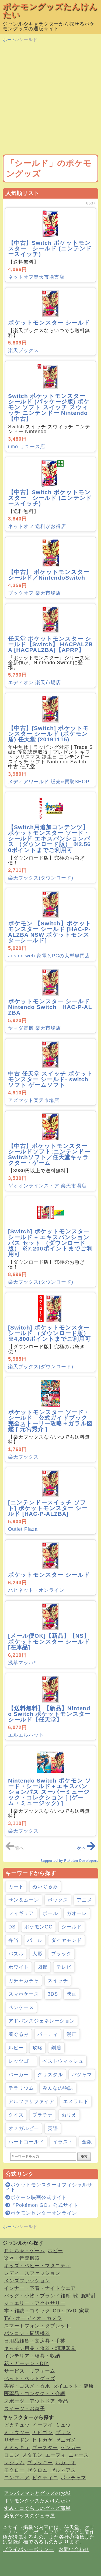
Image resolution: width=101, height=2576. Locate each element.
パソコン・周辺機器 (27, 2333)
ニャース (78, 2455)
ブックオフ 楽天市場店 (34, 593)
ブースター (45, 2447)
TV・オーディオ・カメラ (33, 2318)
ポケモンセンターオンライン (41, 2213)
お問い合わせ (74, 2549)
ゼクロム (37, 2470)
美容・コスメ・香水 (27, 2386)
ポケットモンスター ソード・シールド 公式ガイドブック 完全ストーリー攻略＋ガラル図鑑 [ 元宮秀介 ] (50, 1420)
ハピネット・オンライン (36, 1590)
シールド (71, 1927)
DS (12, 1927)
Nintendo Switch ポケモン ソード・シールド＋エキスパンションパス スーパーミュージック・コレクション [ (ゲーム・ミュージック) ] (49, 1791)
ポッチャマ (73, 2477)
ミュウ (63, 2425)
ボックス (58, 1900)
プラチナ (42, 2115)
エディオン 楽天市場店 (34, 682)
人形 (37, 1953)
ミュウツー (17, 2432)
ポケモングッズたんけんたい (50, 10)
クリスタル (50, 2074)
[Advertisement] (50, 98)
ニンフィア (17, 2477)
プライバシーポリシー (28, 2549)
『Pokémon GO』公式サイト (41, 2205)
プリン (63, 2432)
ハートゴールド (26, 2141)
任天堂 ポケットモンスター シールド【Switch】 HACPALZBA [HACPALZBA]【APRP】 (50, 644)
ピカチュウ (17, 2425)
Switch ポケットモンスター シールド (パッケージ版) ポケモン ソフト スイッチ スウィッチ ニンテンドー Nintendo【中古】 (49, 407)
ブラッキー (40, 2462)
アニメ (84, 1900)
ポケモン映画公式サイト (36, 2197)
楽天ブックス (23, 350)
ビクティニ (45, 2477)
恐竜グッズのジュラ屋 (29, 2515)
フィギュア (21, 1913)
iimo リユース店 (26, 446)
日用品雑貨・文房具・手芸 (34, 2341)
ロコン (11, 2455)
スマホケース (23, 1994)
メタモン (32, 2455)
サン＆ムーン (23, 1900)
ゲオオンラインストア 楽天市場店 (47, 1185)
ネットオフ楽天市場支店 (36, 277)
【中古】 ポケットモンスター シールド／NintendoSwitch (51, 575)
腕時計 (88, 2295)
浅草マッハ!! (22, 1662)
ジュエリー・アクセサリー (34, 2303)
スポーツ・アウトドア (29, 2401)
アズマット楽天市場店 (33, 1100)
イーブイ (42, 2425)
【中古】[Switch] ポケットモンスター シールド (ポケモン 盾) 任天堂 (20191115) (48, 733)
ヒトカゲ (42, 2440)
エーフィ (55, 2455)
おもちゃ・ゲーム (24, 2250)
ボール (50, 1913)
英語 (53, 2128)
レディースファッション (32, 2273)
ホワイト (18, 1967)
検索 (84, 2156)
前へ (15, 1848)
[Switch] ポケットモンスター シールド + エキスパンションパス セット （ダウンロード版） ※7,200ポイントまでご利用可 (50, 1242)
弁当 (13, 1940)
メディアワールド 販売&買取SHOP (48, 781)
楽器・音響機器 (22, 2258)
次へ (86, 1848)
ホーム (9, 39)
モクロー (14, 2470)
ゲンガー (71, 2447)
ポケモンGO (38, 1927)
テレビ (64, 1967)
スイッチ (58, 1980)
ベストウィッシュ (63, 2061)
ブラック (61, 1953)
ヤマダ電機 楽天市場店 (34, 1028)
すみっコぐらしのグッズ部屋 (37, 2508)
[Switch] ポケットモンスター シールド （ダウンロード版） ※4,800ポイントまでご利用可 (49, 1333)
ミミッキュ (17, 2447)
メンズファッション (27, 2280)
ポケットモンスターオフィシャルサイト (48, 2187)
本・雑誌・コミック (27, 2310)
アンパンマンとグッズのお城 (37, 2493)
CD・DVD (64, 2310)
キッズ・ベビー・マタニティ (37, 2265)
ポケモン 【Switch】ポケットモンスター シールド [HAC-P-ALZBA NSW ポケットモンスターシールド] (49, 931)
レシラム (14, 2462)
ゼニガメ (65, 2440)
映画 (72, 1994)
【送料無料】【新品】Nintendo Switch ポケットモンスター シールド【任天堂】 (49, 1714)
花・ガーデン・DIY (26, 2363)
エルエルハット (26, 1735)
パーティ (47, 2034)
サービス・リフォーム (29, 2371)
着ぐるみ (18, 2034)
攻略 (37, 2047)
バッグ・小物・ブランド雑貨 (37, 2295)
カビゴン (42, 2432)
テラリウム (21, 2088)
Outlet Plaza (23, 1529)
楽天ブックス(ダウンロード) (40, 878)
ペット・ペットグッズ (29, 2378)
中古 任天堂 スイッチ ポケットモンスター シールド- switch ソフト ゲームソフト (50, 1079)
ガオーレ (77, 1913)
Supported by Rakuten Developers (69, 1861)
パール (35, 1940)
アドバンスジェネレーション (41, 2021)
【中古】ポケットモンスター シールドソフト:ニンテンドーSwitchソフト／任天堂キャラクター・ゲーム (49, 1154)
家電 (84, 2310)
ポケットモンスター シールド (49, 322)
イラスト (63, 2141)
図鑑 (42, 1967)
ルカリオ (65, 2462)
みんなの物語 (58, 2088)
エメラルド (76, 2101)
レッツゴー (21, 2061)
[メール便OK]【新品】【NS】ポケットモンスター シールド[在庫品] (49, 1641)
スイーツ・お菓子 (24, 2408)
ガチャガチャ (23, 1980)
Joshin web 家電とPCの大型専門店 (49, 955)
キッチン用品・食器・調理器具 (40, 2348)
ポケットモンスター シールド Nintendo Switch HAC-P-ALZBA (50, 1007)
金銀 (87, 2141)
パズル (16, 1953)
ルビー (16, 2047)
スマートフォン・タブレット (37, 2326)
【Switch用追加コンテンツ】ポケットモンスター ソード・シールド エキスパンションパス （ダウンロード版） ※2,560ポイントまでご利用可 (49, 838)
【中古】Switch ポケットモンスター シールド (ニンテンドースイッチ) (50, 248)
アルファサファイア (31, 2101)
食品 (63, 2401)
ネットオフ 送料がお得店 (37, 526)
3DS (53, 1994)
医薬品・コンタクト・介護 (34, 2393)
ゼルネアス (63, 2470)
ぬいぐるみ (45, 1886)
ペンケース (21, 2007)
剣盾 (56, 2047)
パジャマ (82, 2074)
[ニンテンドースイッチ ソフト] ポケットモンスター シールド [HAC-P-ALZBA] (48, 1508)
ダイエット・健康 (73, 2386)
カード (16, 1886)
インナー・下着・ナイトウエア (40, 2288)
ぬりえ (69, 2115)
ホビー (55, 2250)
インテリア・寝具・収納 (32, 2356)
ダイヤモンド (66, 1940)
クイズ (16, 2115)
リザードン (17, 2440)
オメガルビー (23, 2128)
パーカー (18, 2074)
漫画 (72, 2034)
